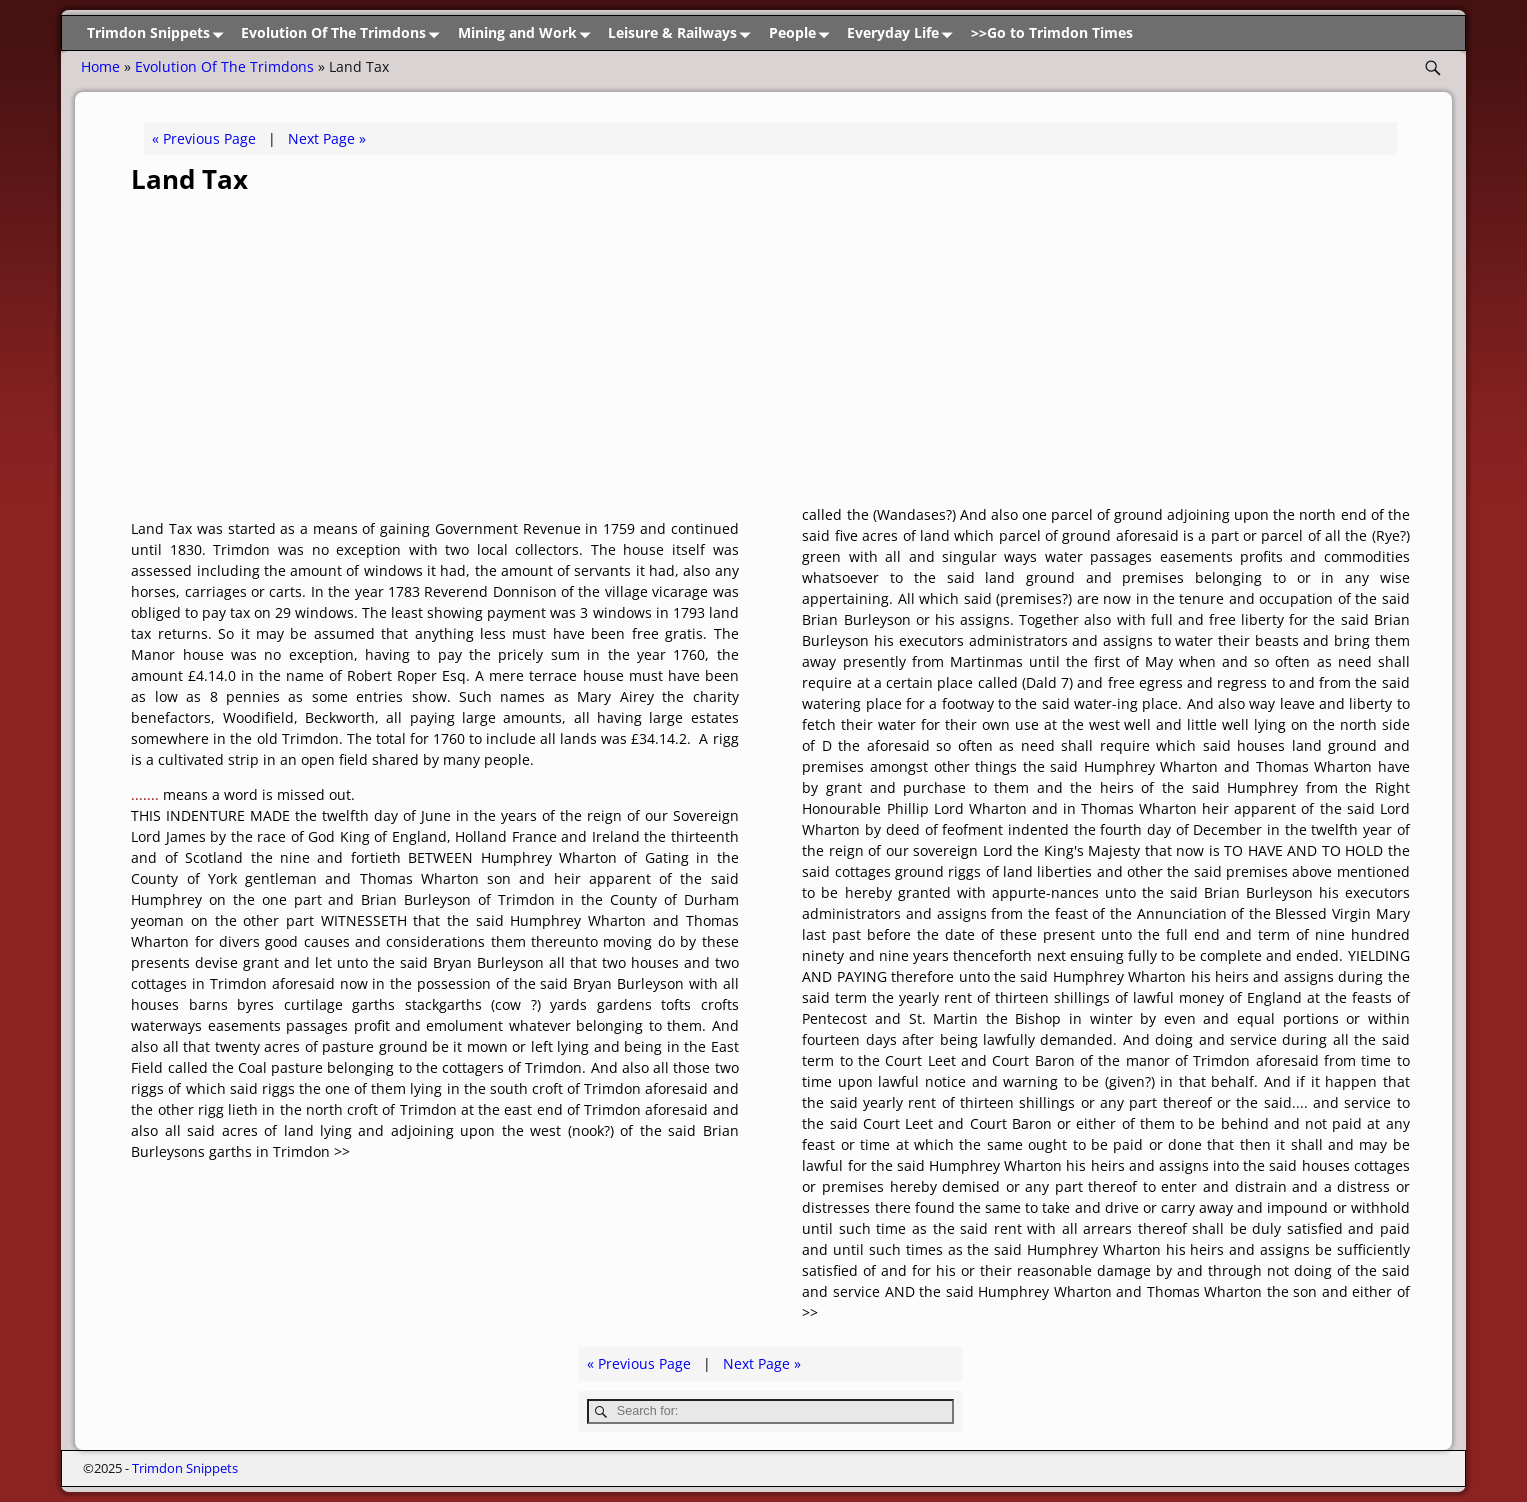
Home (100, 66)
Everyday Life (903, 33)
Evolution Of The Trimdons (344, 33)
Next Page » (327, 138)
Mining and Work (528, 33)
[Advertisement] (771, 354)
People (803, 33)
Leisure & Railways (683, 33)
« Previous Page (204, 138)
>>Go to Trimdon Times (1052, 32)
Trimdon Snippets (159, 33)
